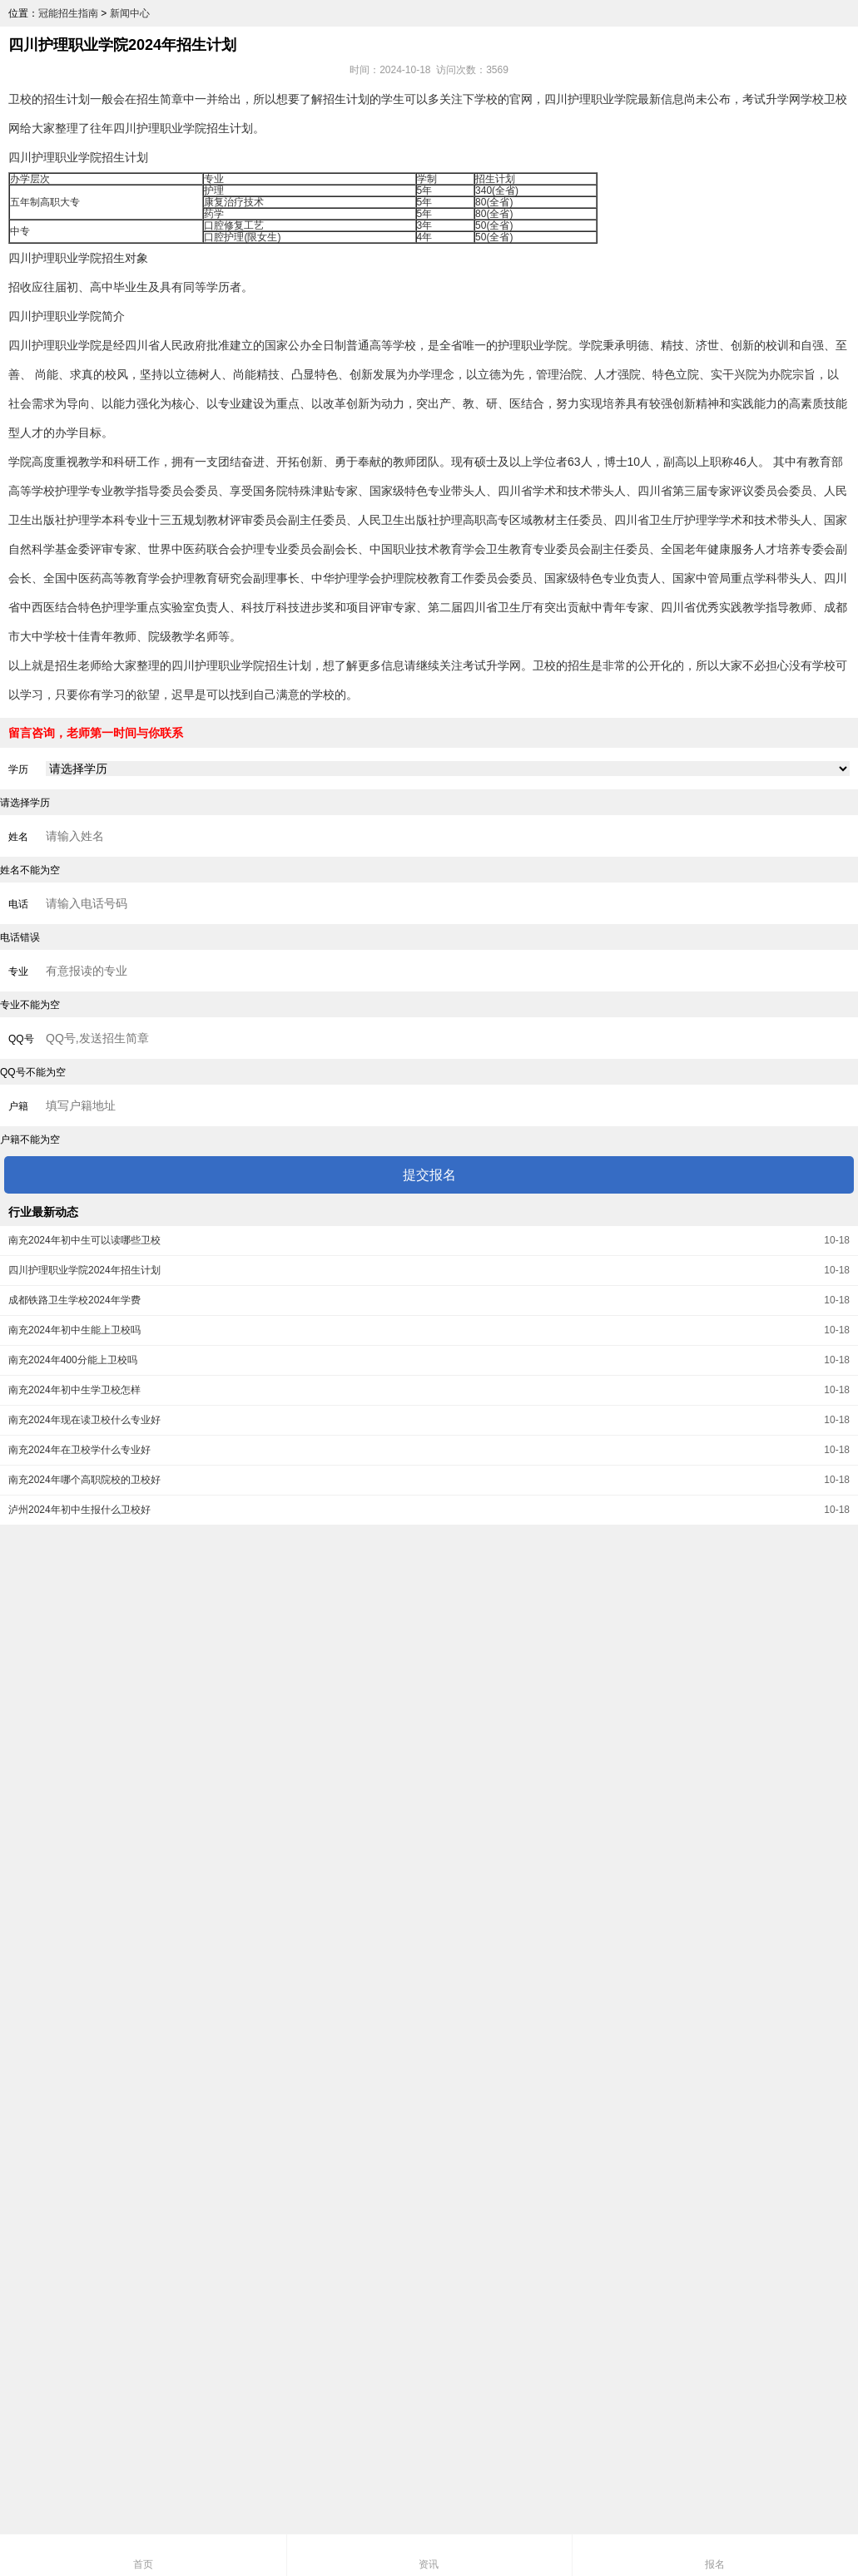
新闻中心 (130, 13)
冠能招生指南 (68, 13)
